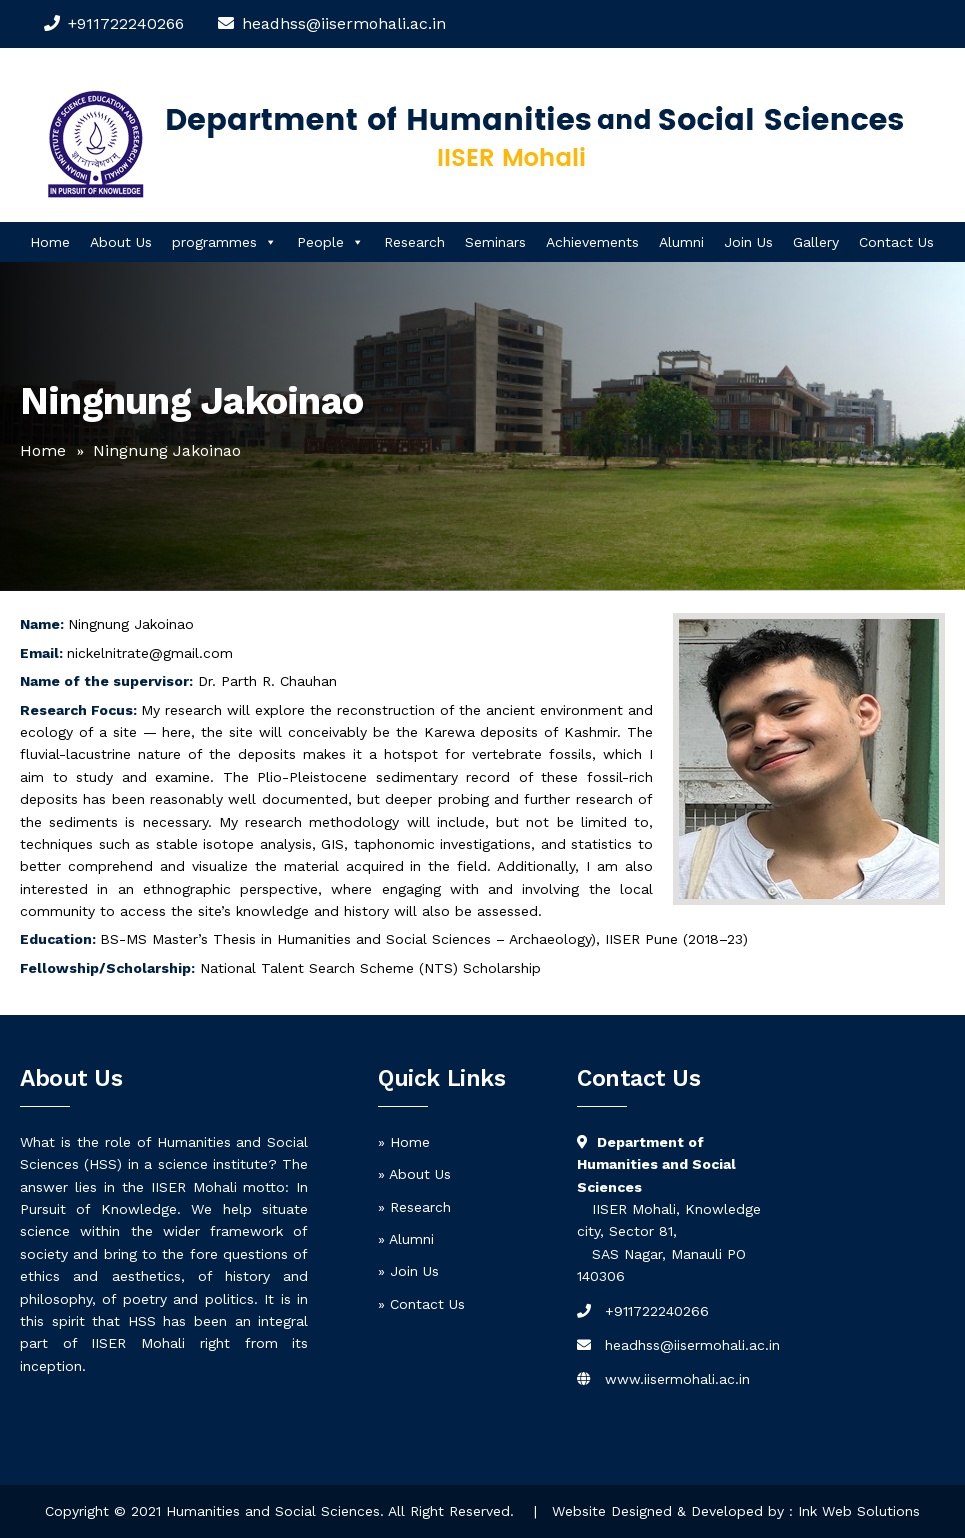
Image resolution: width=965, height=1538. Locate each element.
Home (50, 242)
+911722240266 (126, 23)
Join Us (748, 242)
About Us (121, 242)
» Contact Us (421, 1304)
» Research (414, 1207)
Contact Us (896, 242)
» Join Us (408, 1271)
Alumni (681, 242)
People (330, 242)
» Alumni (406, 1239)
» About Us (414, 1174)
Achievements (592, 242)
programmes (224, 242)
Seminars (495, 242)
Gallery (816, 242)
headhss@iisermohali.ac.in (692, 1345)
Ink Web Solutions (859, 1511)
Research (414, 242)
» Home (404, 1142)
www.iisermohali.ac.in (677, 1379)
